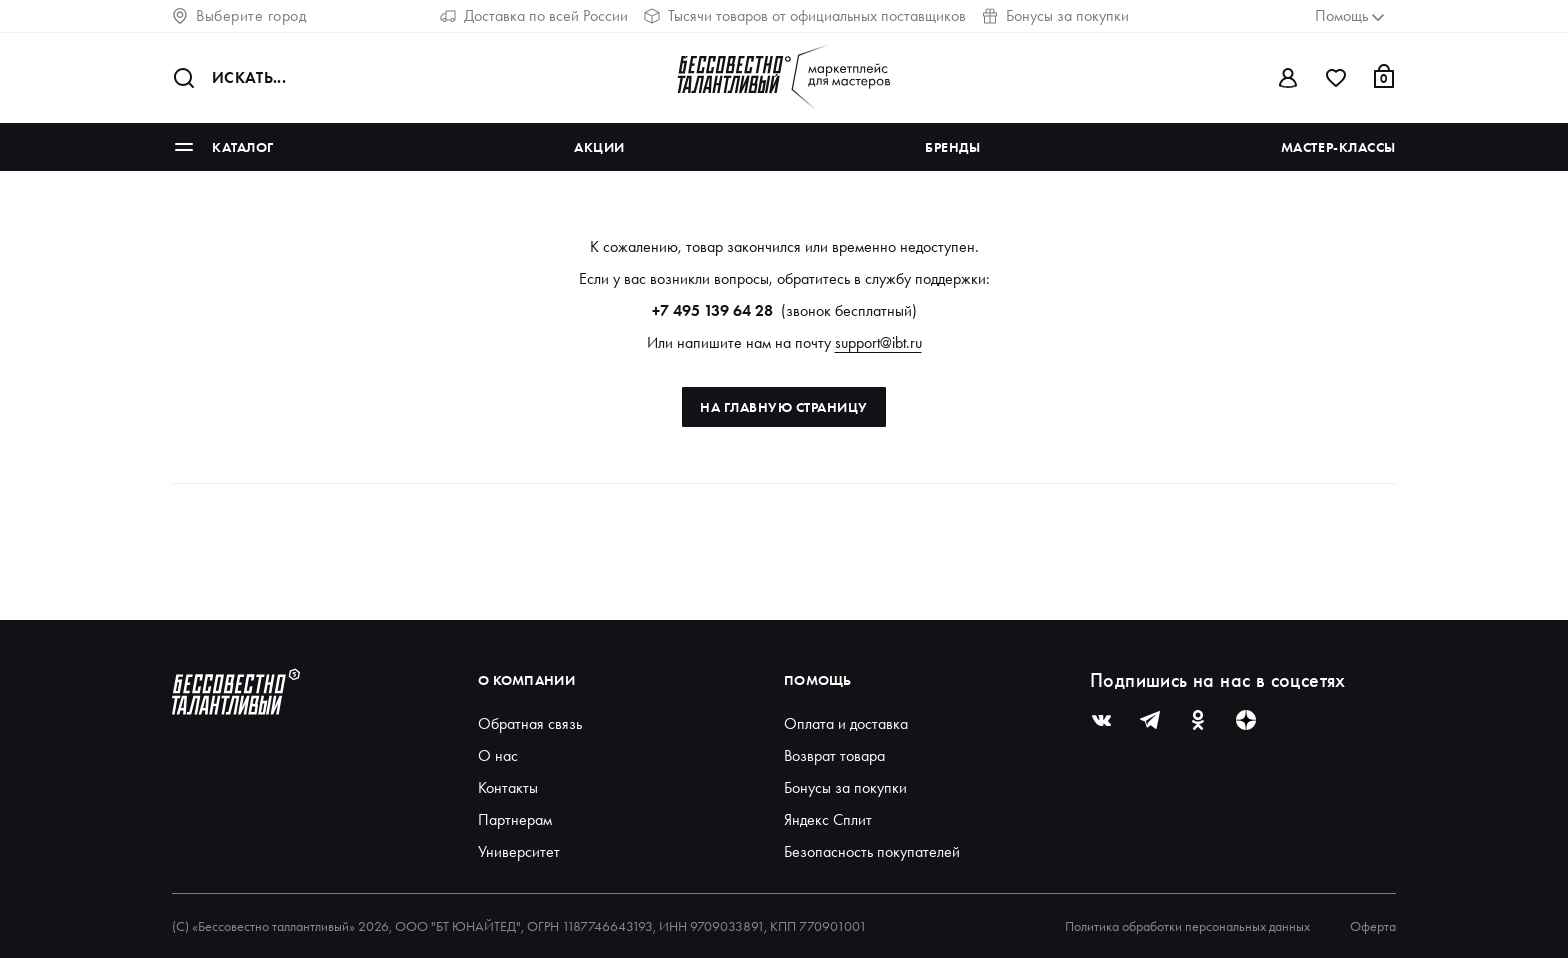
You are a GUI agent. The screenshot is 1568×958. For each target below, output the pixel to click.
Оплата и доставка (846, 723)
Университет (519, 851)
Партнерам (515, 819)
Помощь (818, 680)
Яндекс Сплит (828, 819)
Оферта (1373, 926)
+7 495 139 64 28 (712, 310)
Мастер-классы (1338, 147)
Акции (599, 147)
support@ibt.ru (878, 342)
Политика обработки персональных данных (1187, 926)
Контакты (508, 787)
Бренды (952, 147)
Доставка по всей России (534, 15)
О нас (498, 755)
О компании (526, 680)
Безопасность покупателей (872, 851)
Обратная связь (530, 723)
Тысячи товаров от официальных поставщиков (805, 15)
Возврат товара (834, 755)
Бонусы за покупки (1055, 15)
